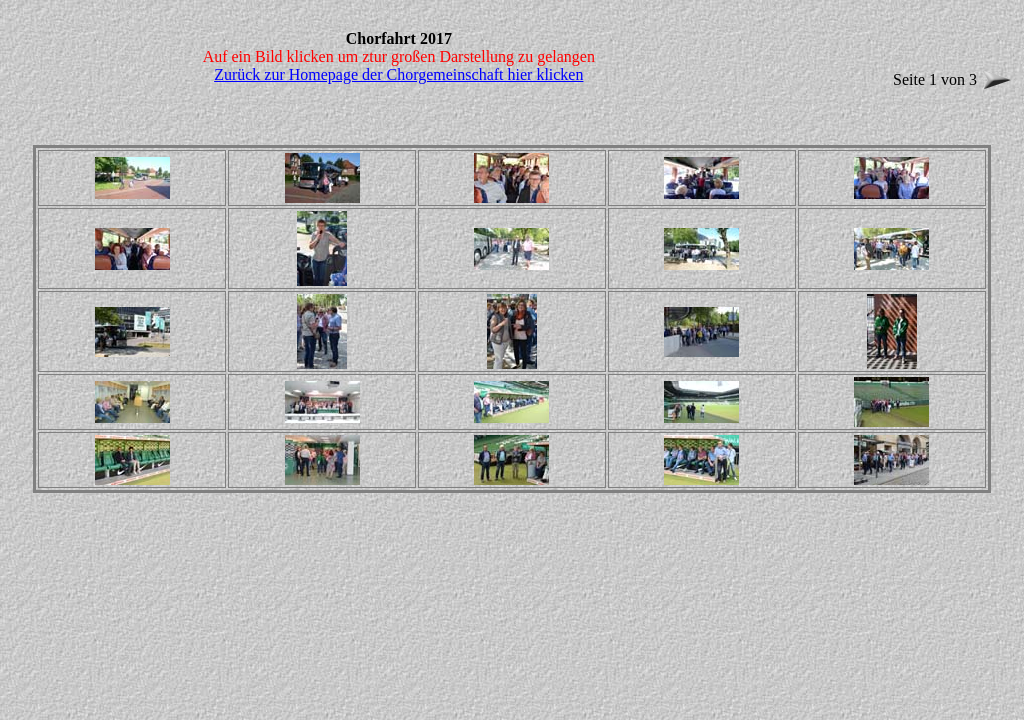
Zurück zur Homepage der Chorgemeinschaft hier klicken (398, 74)
